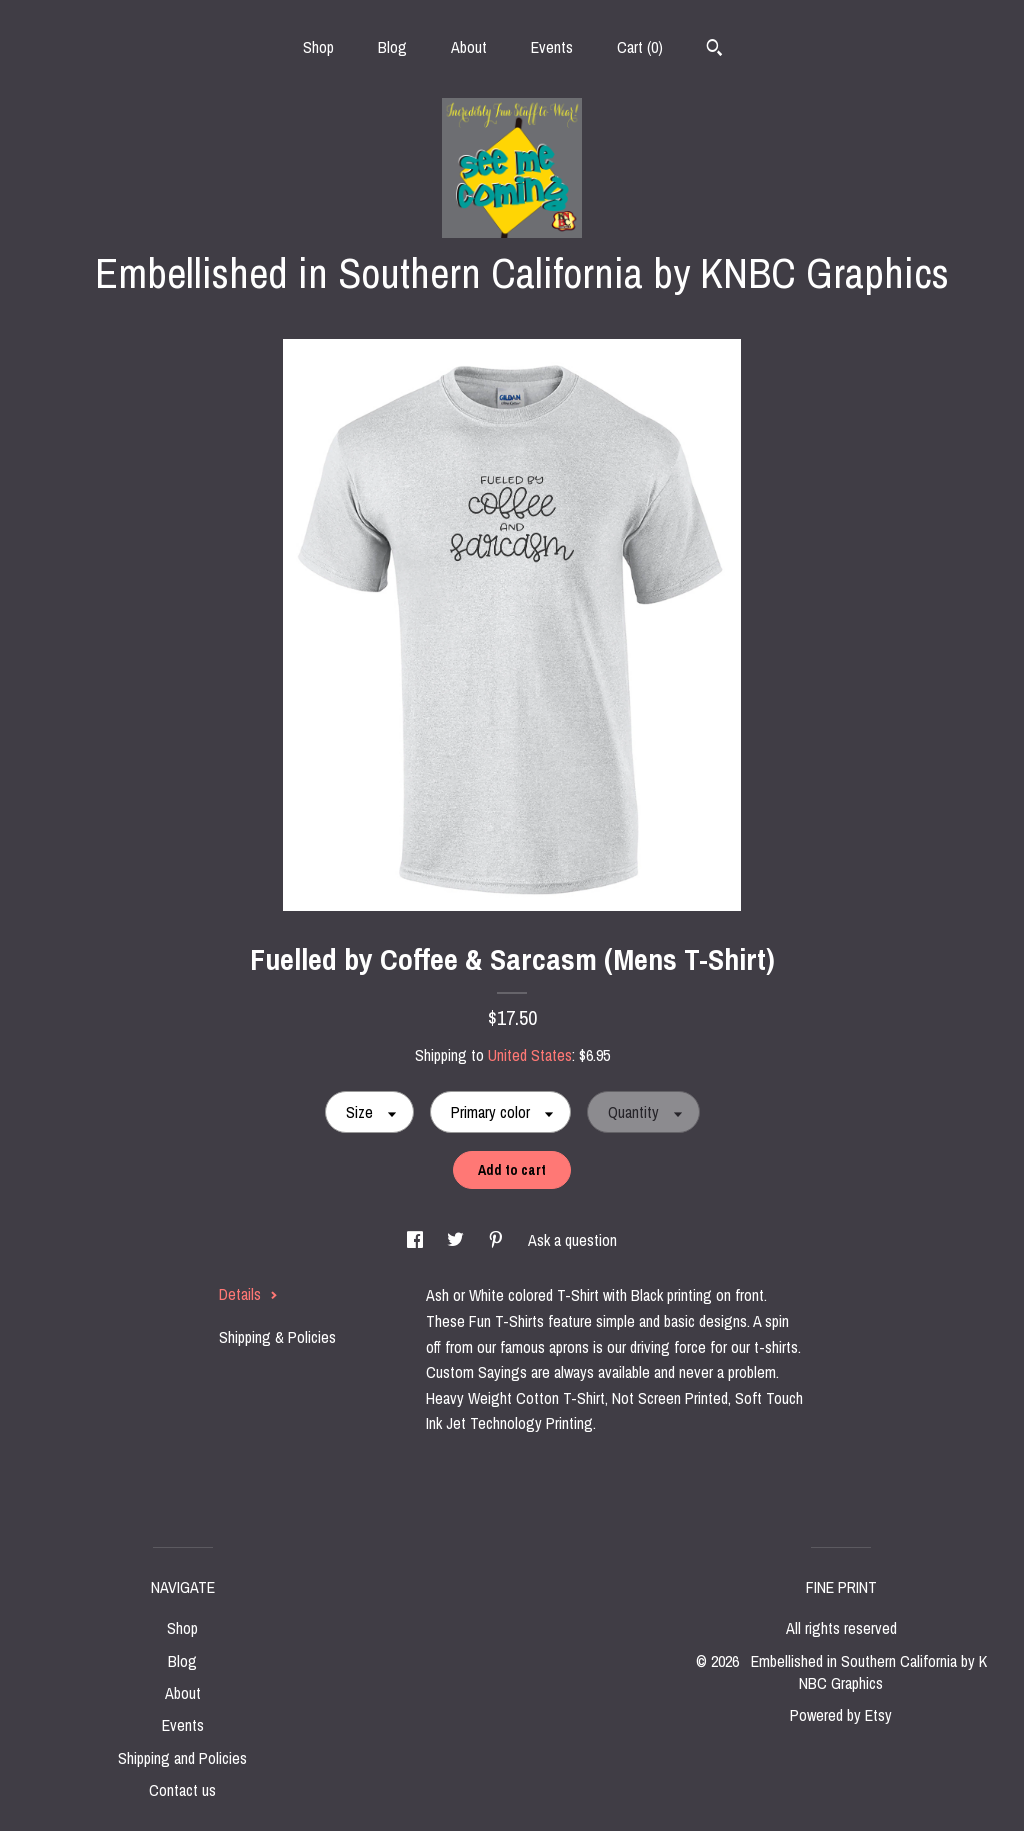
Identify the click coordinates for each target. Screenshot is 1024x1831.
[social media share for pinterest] (498, 1240)
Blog (392, 47)
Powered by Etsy (841, 1715)
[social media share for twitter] (457, 1240)
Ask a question (572, 1240)
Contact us (182, 1790)
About (469, 47)
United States (530, 1055)
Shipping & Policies (277, 1337)
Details (248, 1294)
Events (552, 47)
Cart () (640, 47)
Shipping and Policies (182, 1758)
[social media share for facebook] (417, 1240)
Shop (318, 47)
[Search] (714, 50)
